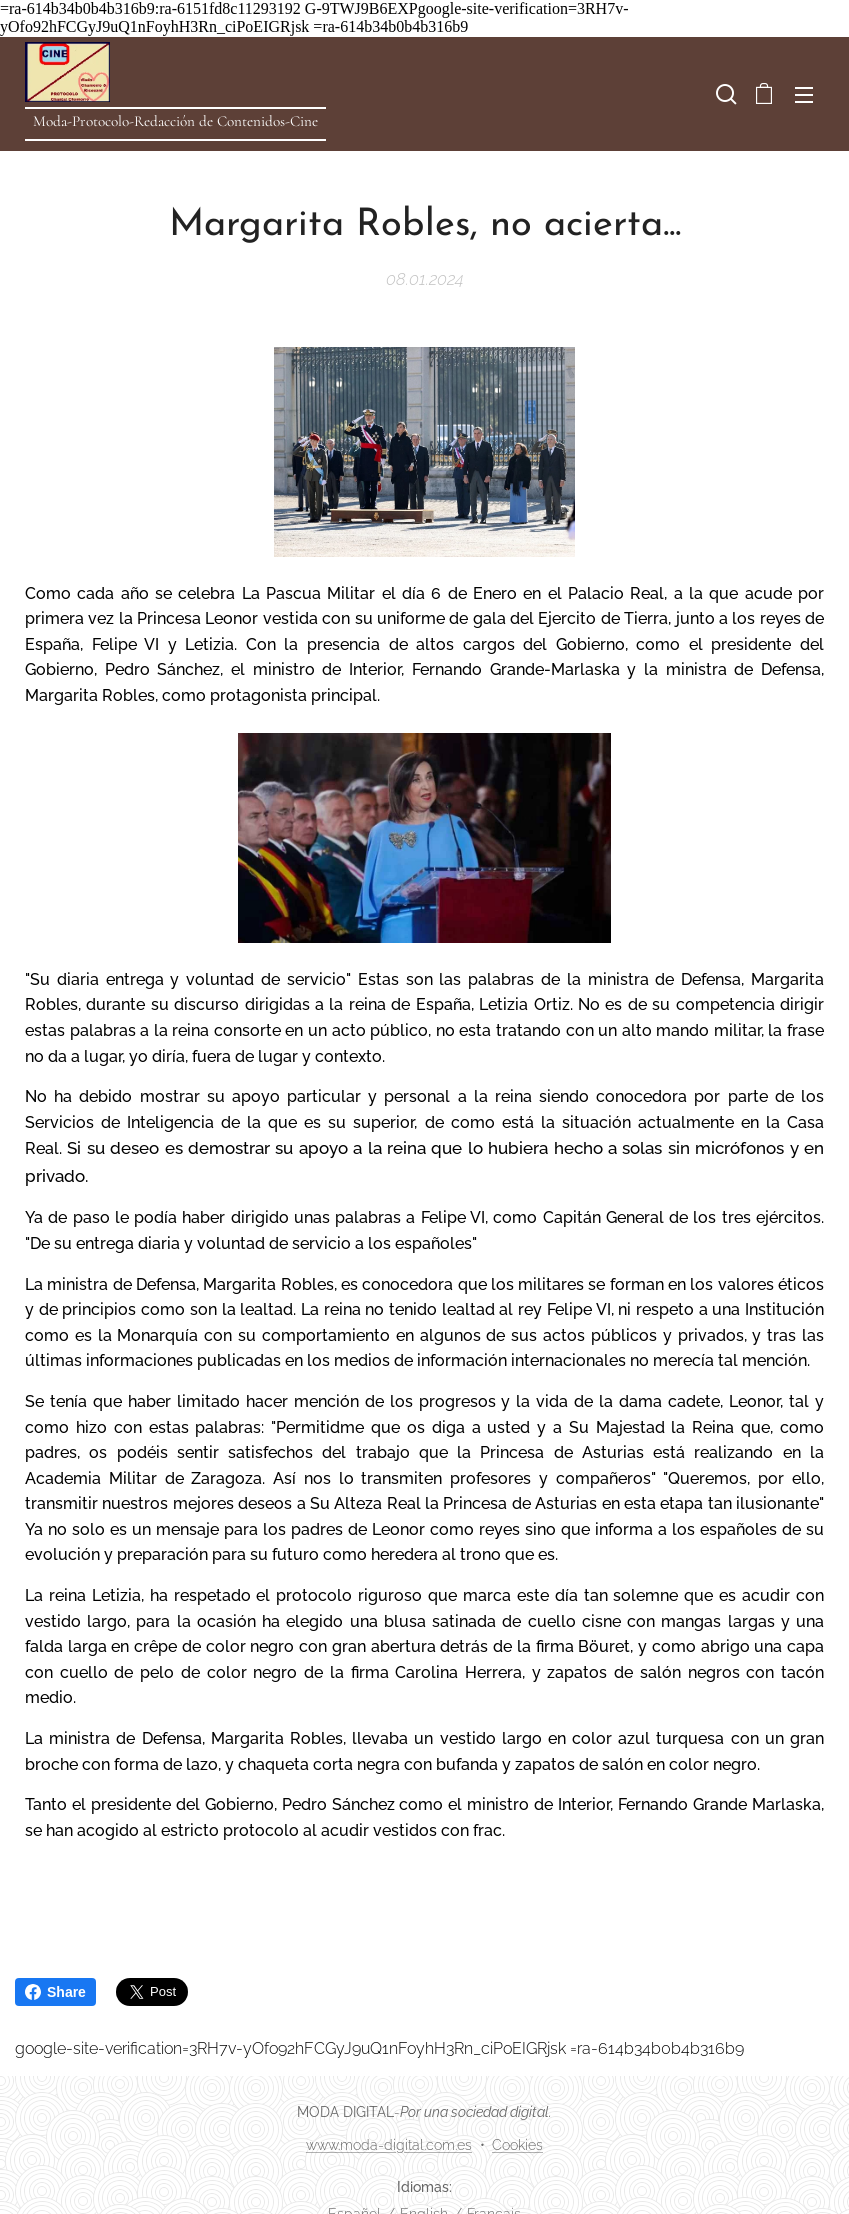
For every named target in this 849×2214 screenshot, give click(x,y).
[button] (724, 94)
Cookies (517, 2145)
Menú (804, 95)
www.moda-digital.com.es (389, 2145)
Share (55, 1992)
